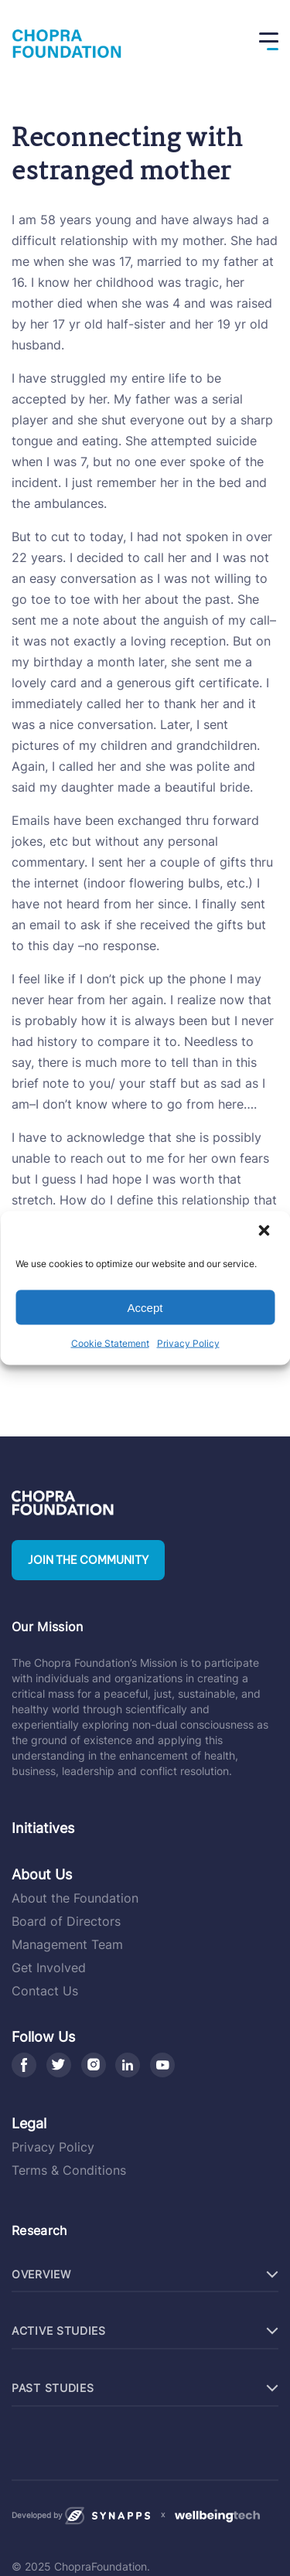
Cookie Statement (110, 1343)
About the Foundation (75, 1898)
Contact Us (45, 1990)
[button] (265, 1232)
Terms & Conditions (69, 2170)
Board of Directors (66, 1921)
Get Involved (49, 1967)
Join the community (88, 1560)
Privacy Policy (188, 1343)
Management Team (67, 1944)
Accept (145, 1307)
